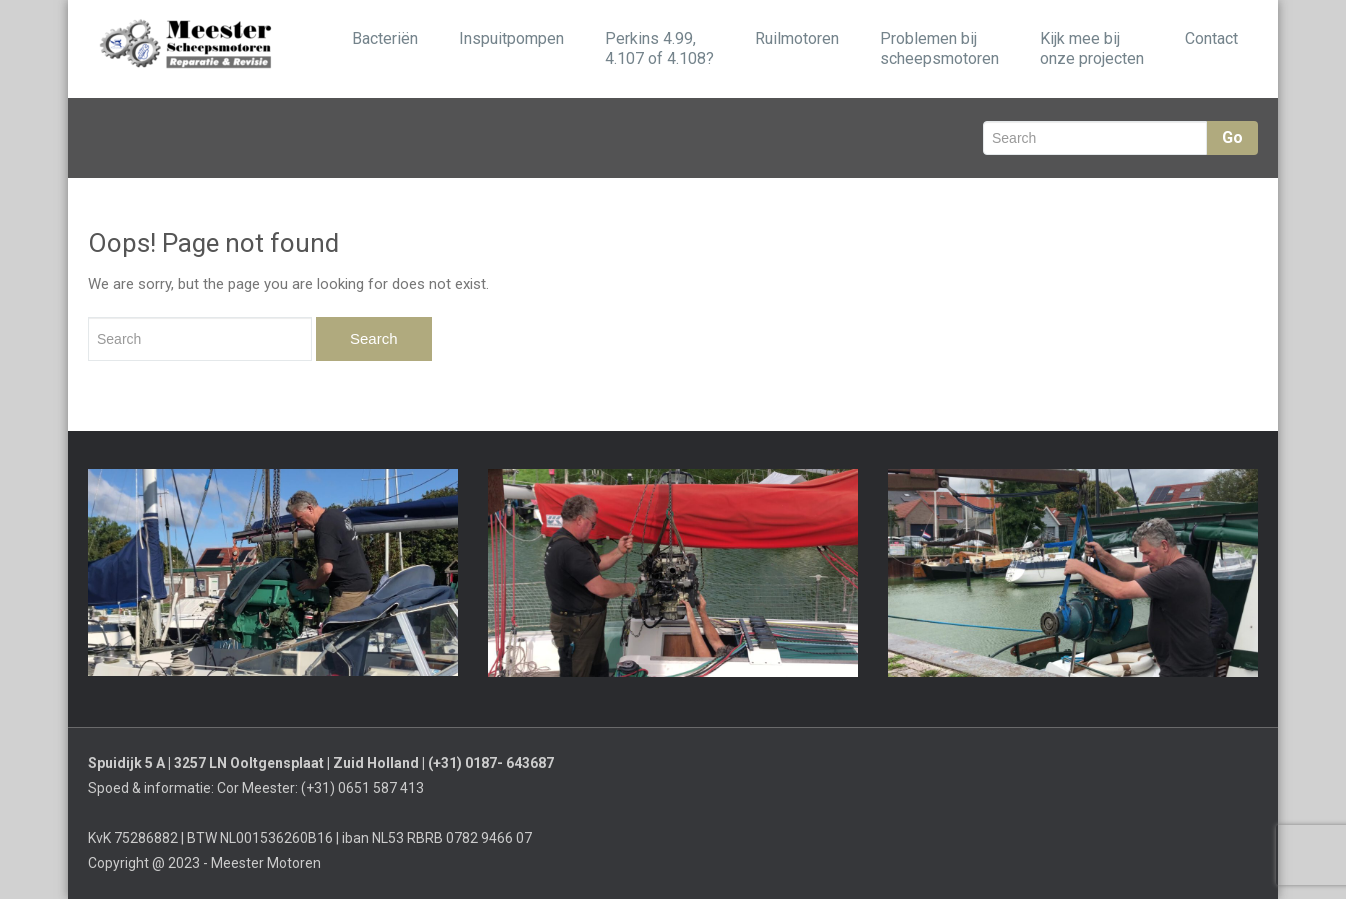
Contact (1211, 38)
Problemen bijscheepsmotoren (939, 48)
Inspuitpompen (511, 38)
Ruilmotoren (797, 38)
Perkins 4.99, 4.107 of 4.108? (659, 48)
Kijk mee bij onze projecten (1092, 48)
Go (1232, 137)
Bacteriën (385, 38)
